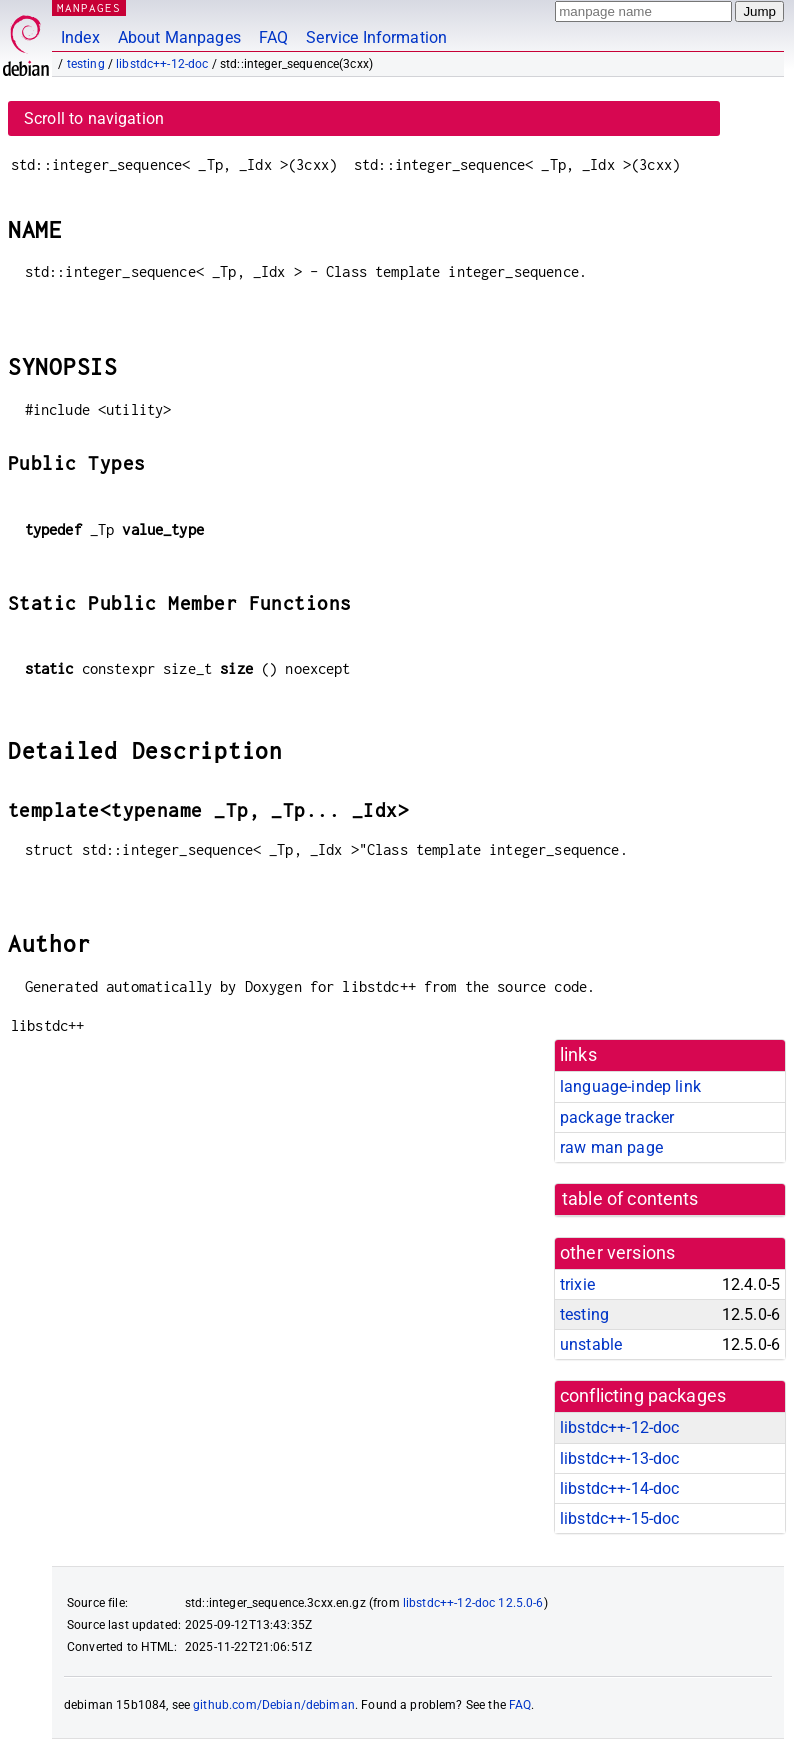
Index (80, 37)
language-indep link (630, 1086)
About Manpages (179, 37)
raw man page (611, 1147)
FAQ (273, 37)
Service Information (376, 37)
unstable (591, 1344)
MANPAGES (89, 7)
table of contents (630, 1199)
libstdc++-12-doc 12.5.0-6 (473, 1603)
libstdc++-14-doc (619, 1488)
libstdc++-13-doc (619, 1458)
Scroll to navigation (94, 118)
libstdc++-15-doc (619, 1518)
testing (86, 64)
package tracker (617, 1117)
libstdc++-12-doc (162, 64)
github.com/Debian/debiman (274, 1705)
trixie (577, 1284)
